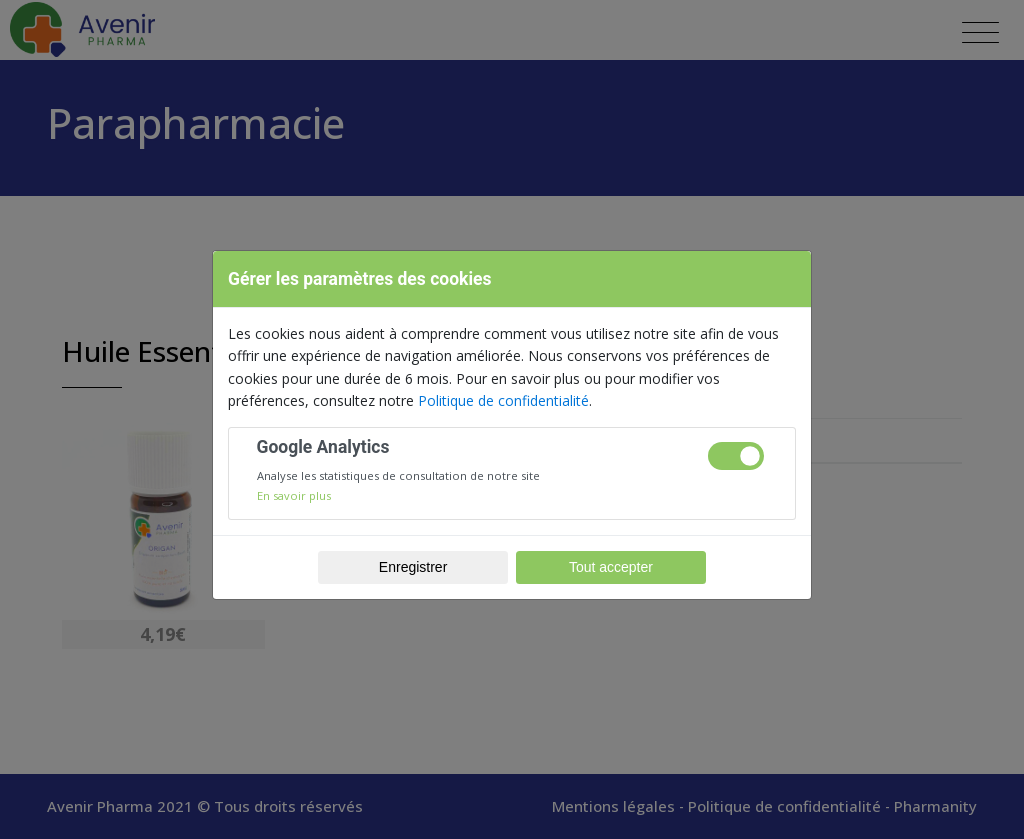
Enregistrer (413, 567)
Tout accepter (611, 567)
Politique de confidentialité (503, 400)
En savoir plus (294, 495)
